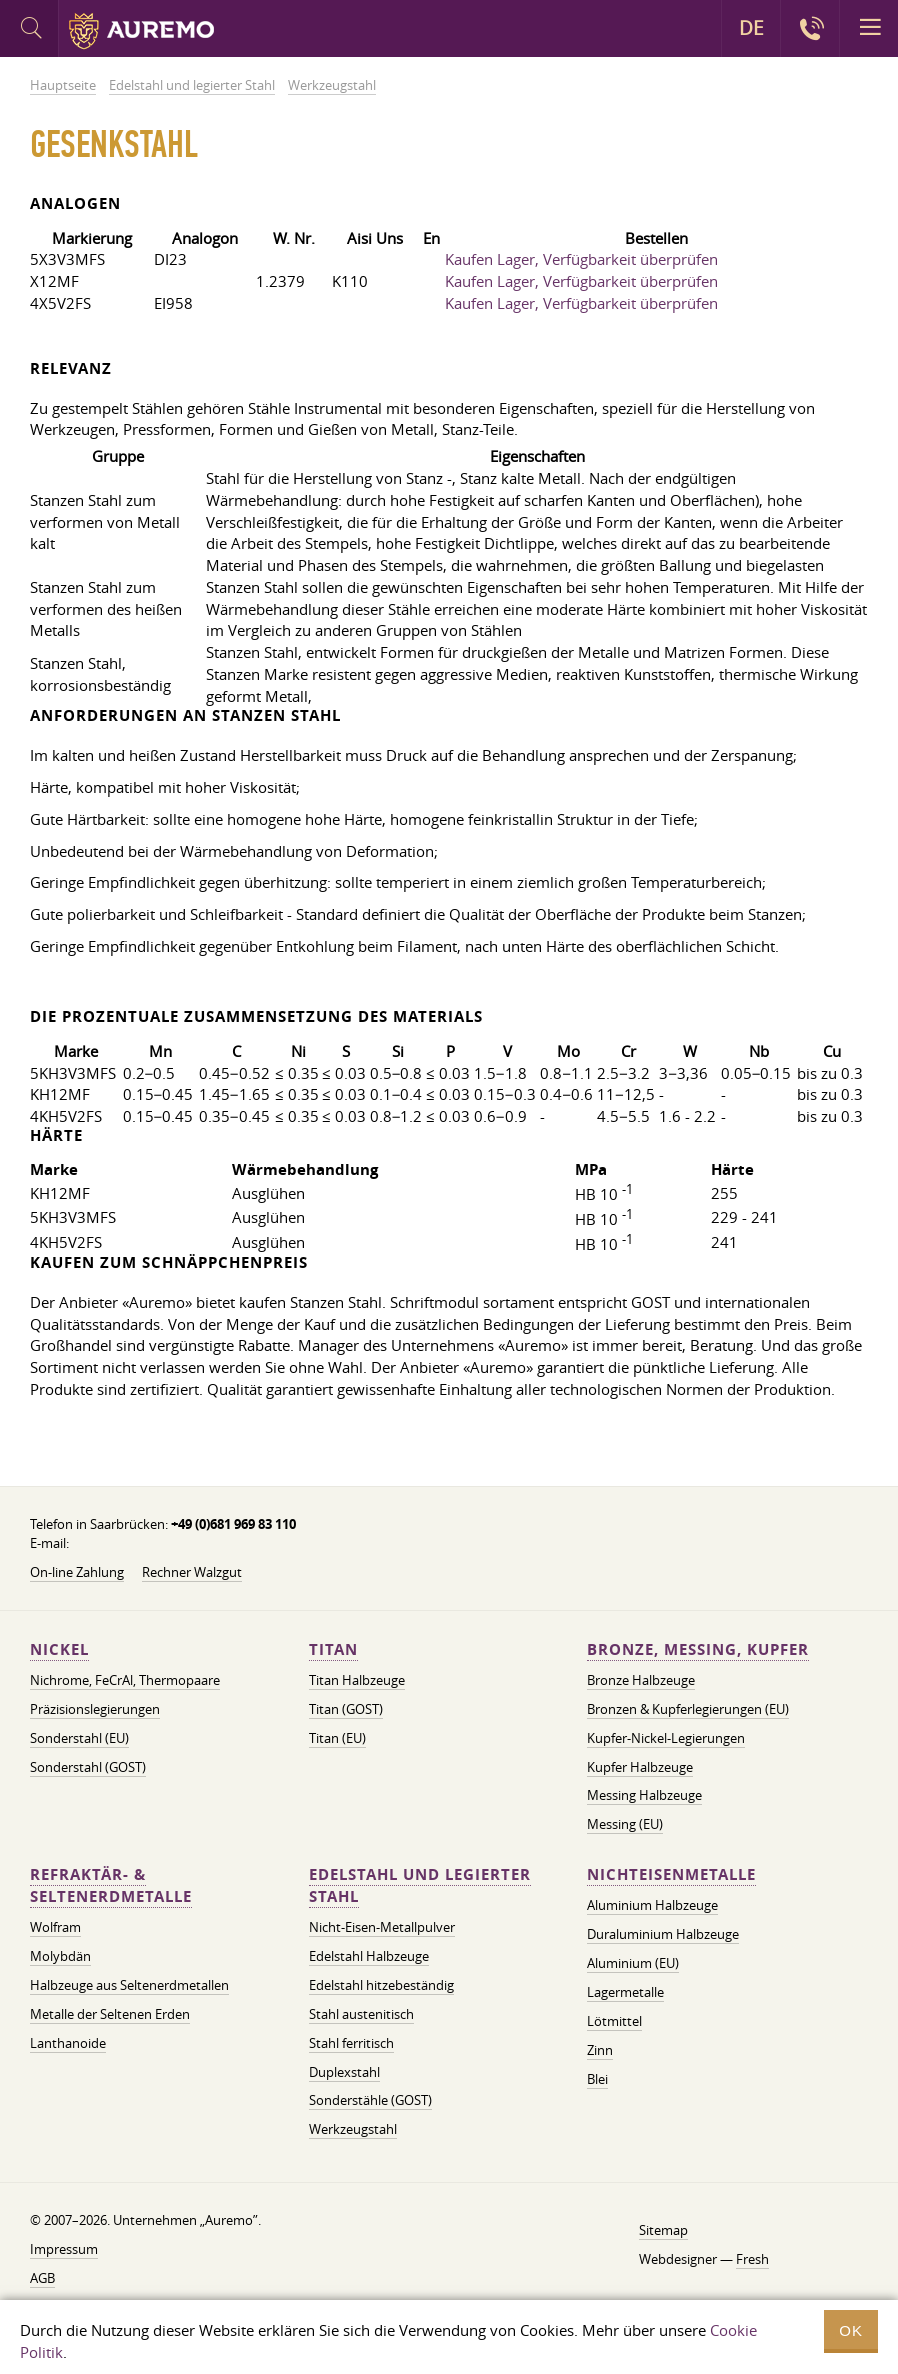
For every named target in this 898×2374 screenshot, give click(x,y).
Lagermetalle (625, 1992)
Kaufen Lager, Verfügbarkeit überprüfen (581, 259)
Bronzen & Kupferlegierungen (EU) (688, 1709)
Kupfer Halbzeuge (640, 1767)
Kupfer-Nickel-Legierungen (666, 1738)
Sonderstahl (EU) (79, 1738)
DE (751, 28)
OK (851, 2330)
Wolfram (55, 1927)
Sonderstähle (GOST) (370, 2100)
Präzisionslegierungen (95, 1709)
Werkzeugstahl (353, 2129)
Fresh (752, 2259)
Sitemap (663, 2230)
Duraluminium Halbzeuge (663, 1934)
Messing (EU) (625, 1824)
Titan (333, 1649)
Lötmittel (614, 2021)
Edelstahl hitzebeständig (381, 1985)
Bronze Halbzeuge (641, 1680)
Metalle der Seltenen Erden (110, 2014)
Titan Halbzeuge (357, 1680)
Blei (597, 2079)
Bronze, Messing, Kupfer (698, 1649)
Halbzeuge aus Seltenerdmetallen (129, 1985)
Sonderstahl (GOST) (88, 1767)
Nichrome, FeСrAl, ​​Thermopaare (125, 1680)
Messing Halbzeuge (644, 1795)
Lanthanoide (68, 2043)
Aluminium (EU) (633, 1963)
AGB (42, 2278)
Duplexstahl (344, 2072)
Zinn (600, 2050)
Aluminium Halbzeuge (652, 1905)
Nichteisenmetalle (671, 1874)
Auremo (141, 31)
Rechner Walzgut (192, 1572)
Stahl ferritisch (351, 2043)
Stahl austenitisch (361, 2014)
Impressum (64, 2249)
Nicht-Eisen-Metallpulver (382, 1927)
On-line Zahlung (77, 1572)
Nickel (59, 1649)
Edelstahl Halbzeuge (369, 1956)
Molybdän (60, 1956)
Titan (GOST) (346, 1709)
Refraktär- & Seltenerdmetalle (111, 1885)
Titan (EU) (337, 1738)
